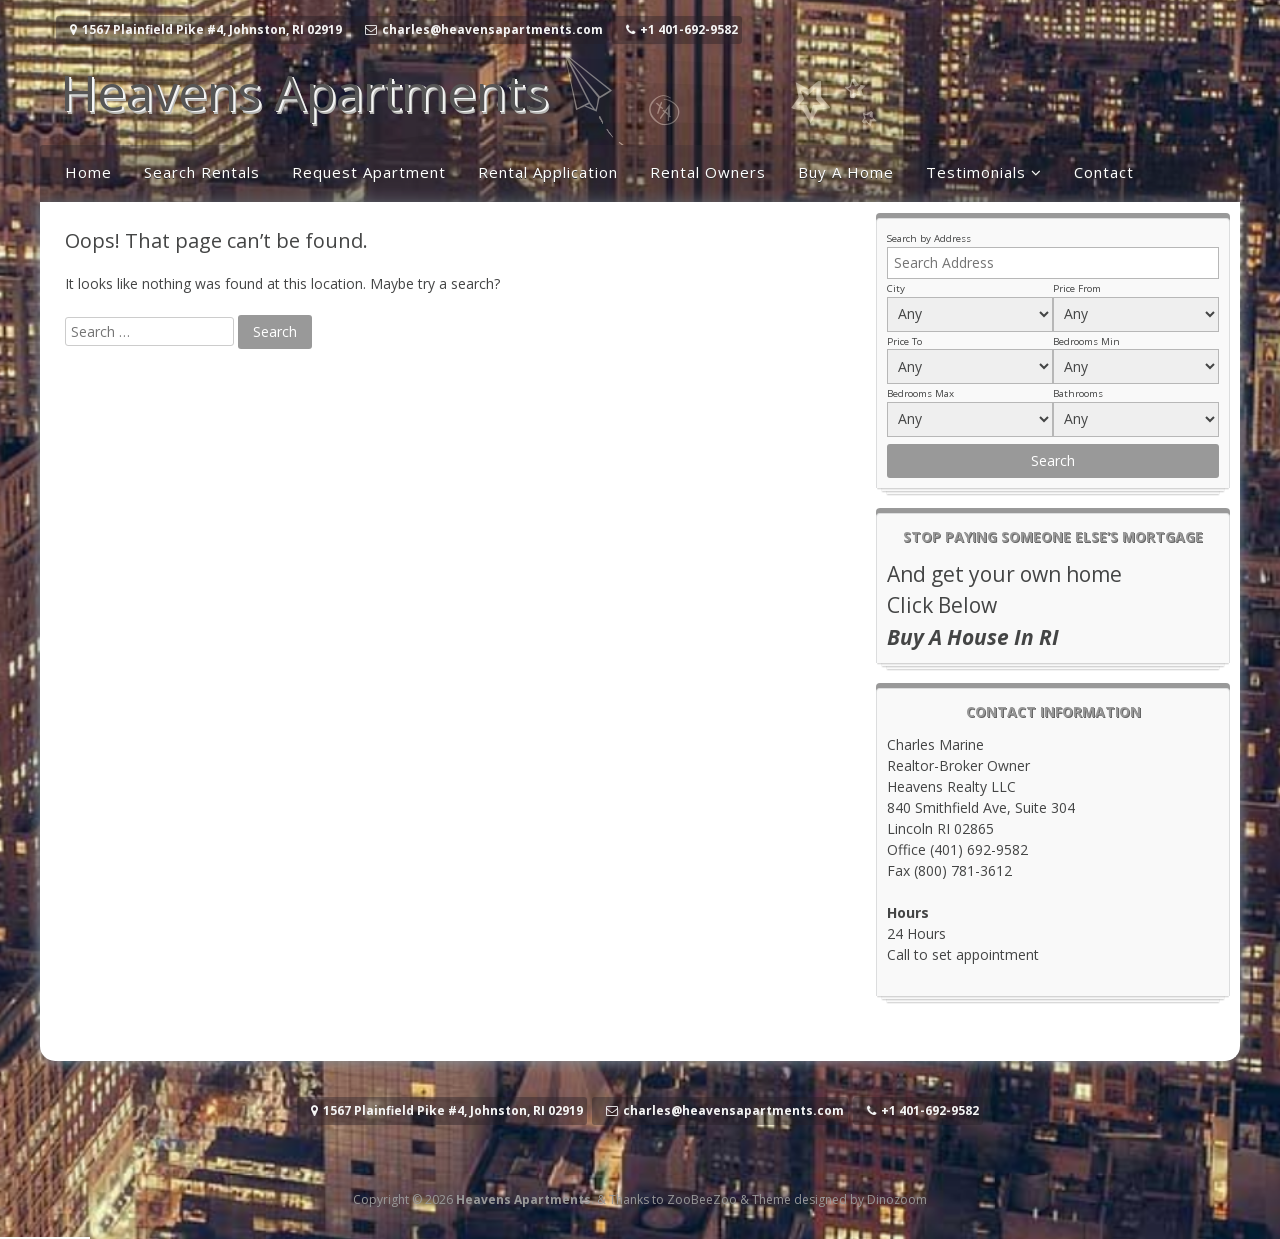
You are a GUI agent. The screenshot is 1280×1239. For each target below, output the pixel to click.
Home (88, 172)
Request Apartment (369, 172)
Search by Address (929, 238)
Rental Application (548, 172)
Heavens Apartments (304, 92)
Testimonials (976, 172)
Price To (904, 341)
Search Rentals (202, 172)
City (896, 288)
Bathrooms (1078, 393)
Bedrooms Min (1086, 341)
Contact (1104, 172)
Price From (1077, 288)
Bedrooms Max (920, 393)
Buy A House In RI (973, 637)
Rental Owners (708, 172)
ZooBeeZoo (702, 1199)
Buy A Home (846, 172)
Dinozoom (897, 1199)
